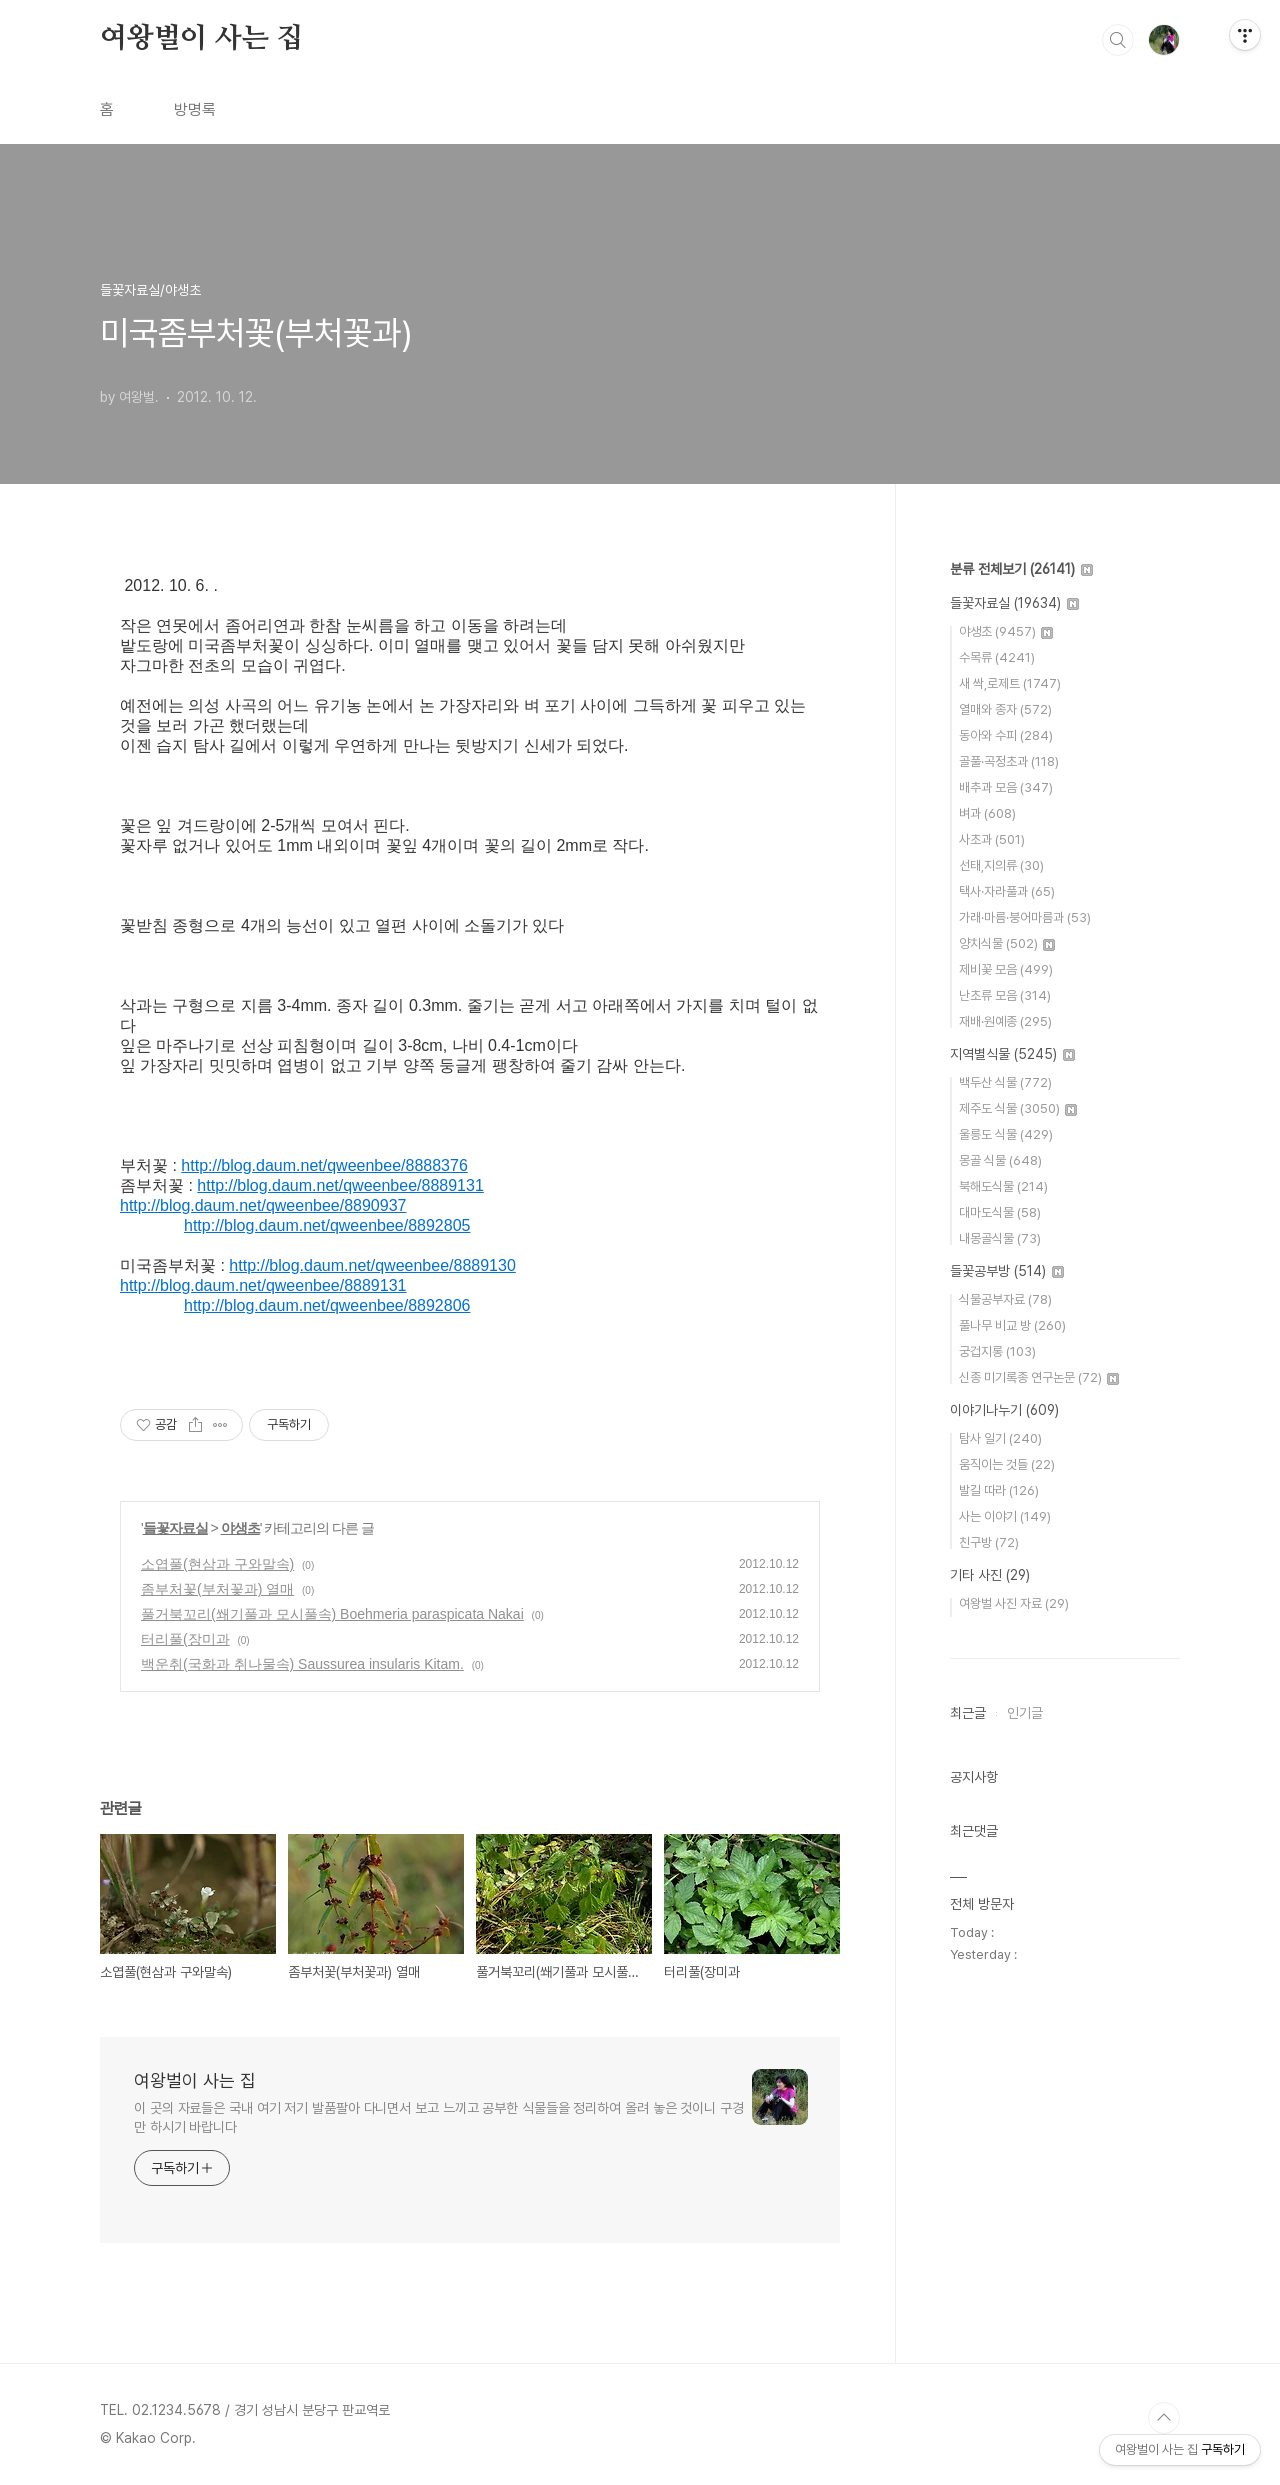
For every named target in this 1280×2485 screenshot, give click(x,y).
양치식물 (1007, 943)
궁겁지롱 (997, 1351)
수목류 (997, 657)
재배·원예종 (1005, 1021)
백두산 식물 (1005, 1082)
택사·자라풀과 (1007, 891)
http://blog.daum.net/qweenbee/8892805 (327, 1225)
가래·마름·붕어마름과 (1025, 917)
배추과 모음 (1006, 787)
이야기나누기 (1004, 1410)
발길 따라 (999, 1490)
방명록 (195, 109)
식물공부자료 (1005, 1299)
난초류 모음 (1005, 995)
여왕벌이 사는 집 (201, 39)
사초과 (992, 839)
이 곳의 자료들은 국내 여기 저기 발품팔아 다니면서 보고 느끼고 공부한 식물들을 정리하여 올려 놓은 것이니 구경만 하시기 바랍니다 (439, 2117)
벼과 (987, 813)
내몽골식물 (1000, 1238)
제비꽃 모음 (1006, 969)
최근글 (968, 1713)
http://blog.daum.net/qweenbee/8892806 (327, 1305)
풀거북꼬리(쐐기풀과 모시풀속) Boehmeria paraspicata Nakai (332, 1614)
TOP (1164, 2418)
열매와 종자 (1005, 709)
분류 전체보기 (1021, 569)
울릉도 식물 (1006, 1134)
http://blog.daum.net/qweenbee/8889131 (340, 1185)
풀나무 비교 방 (1012, 1325)
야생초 (240, 1528)
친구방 (989, 1542)
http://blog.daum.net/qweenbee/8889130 (372, 1265)
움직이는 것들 (1007, 1464)
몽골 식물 (1000, 1160)
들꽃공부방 (1007, 1271)
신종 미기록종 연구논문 (1039, 1377)
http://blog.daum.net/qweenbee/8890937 (263, 1205)
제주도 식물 (1018, 1108)
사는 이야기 (1005, 1516)
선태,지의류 (1001, 865)
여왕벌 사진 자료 (1014, 1603)
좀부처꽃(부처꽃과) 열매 (217, 1589)
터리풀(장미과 (185, 1639)
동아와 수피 (1006, 735)
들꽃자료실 (175, 1528)
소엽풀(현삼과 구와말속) (217, 1564)
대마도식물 (1000, 1212)
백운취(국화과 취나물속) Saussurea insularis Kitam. (302, 1664)
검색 (1118, 40)
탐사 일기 (1000, 1438)
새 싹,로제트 (1010, 683)
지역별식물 (1012, 1054)
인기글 (1025, 1713)
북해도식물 (1003, 1186)
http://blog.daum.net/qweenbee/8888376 (324, 1165)
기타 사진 (990, 1575)
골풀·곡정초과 (1009, 761)
